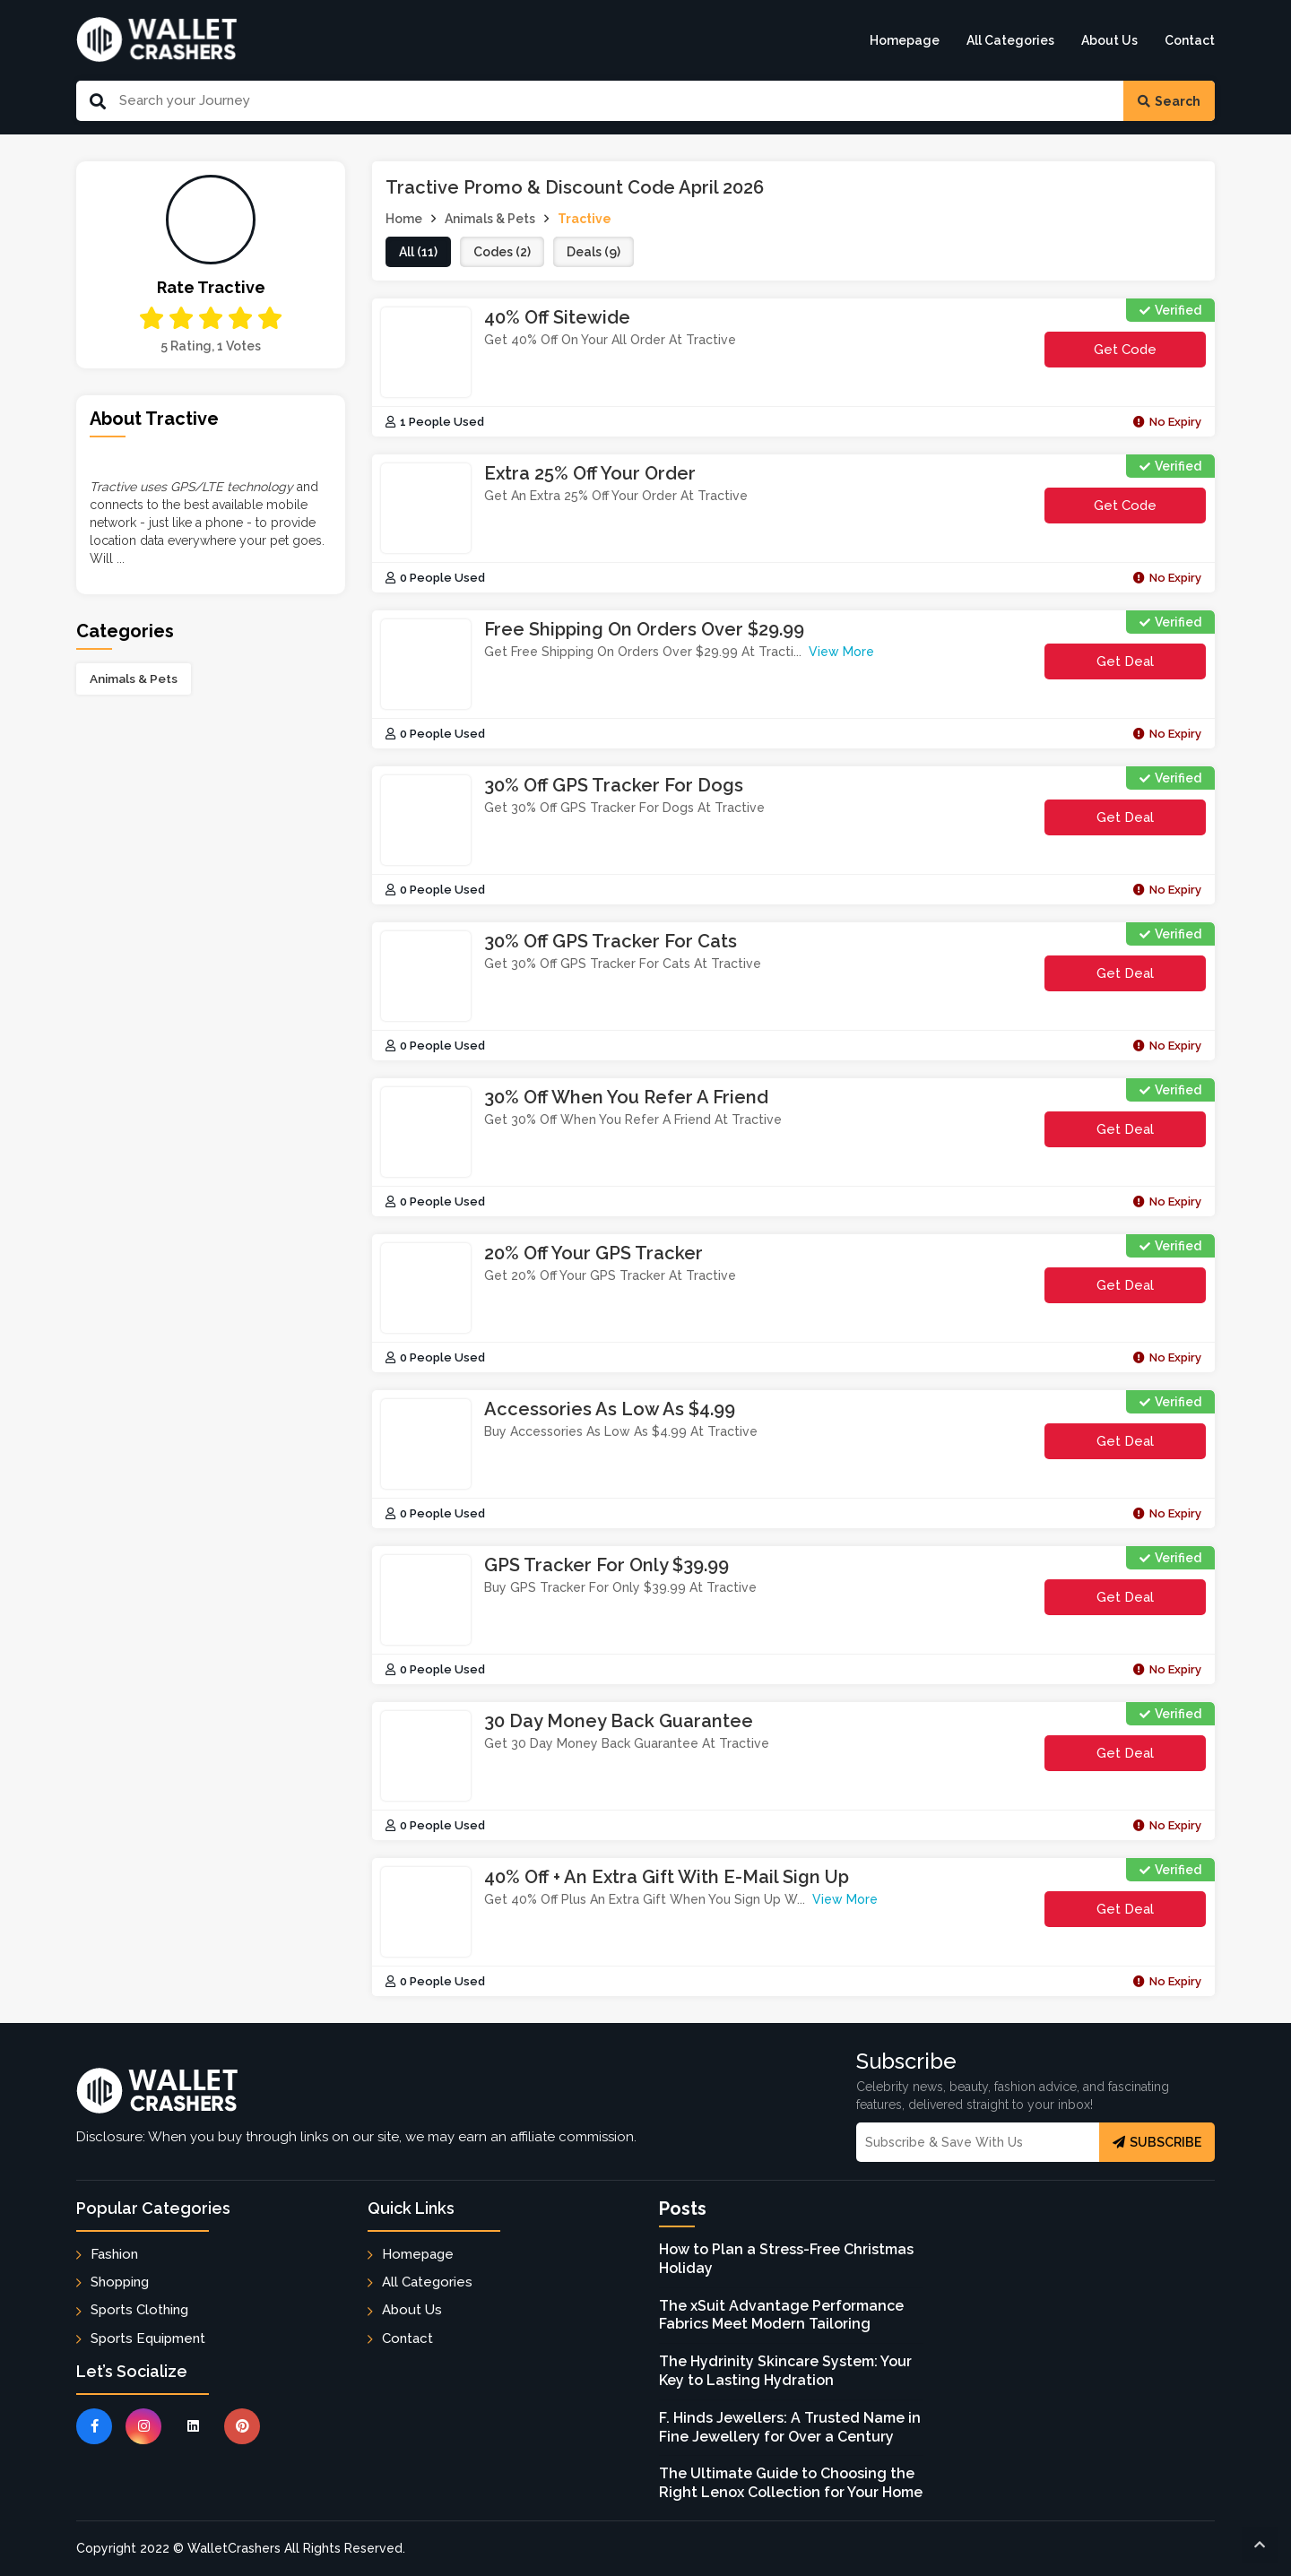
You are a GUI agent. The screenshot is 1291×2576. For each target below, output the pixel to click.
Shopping (120, 2282)
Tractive (584, 219)
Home (404, 219)
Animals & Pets (134, 678)
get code (1147, 354)
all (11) (418, 252)
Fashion (114, 2254)
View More (841, 651)
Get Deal (1125, 661)
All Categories (1010, 40)
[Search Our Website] (614, 101)
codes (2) (502, 252)
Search (1169, 101)
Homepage (905, 40)
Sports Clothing (139, 2310)
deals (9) (593, 252)
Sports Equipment (148, 2338)
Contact (1190, 40)
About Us (1109, 40)
